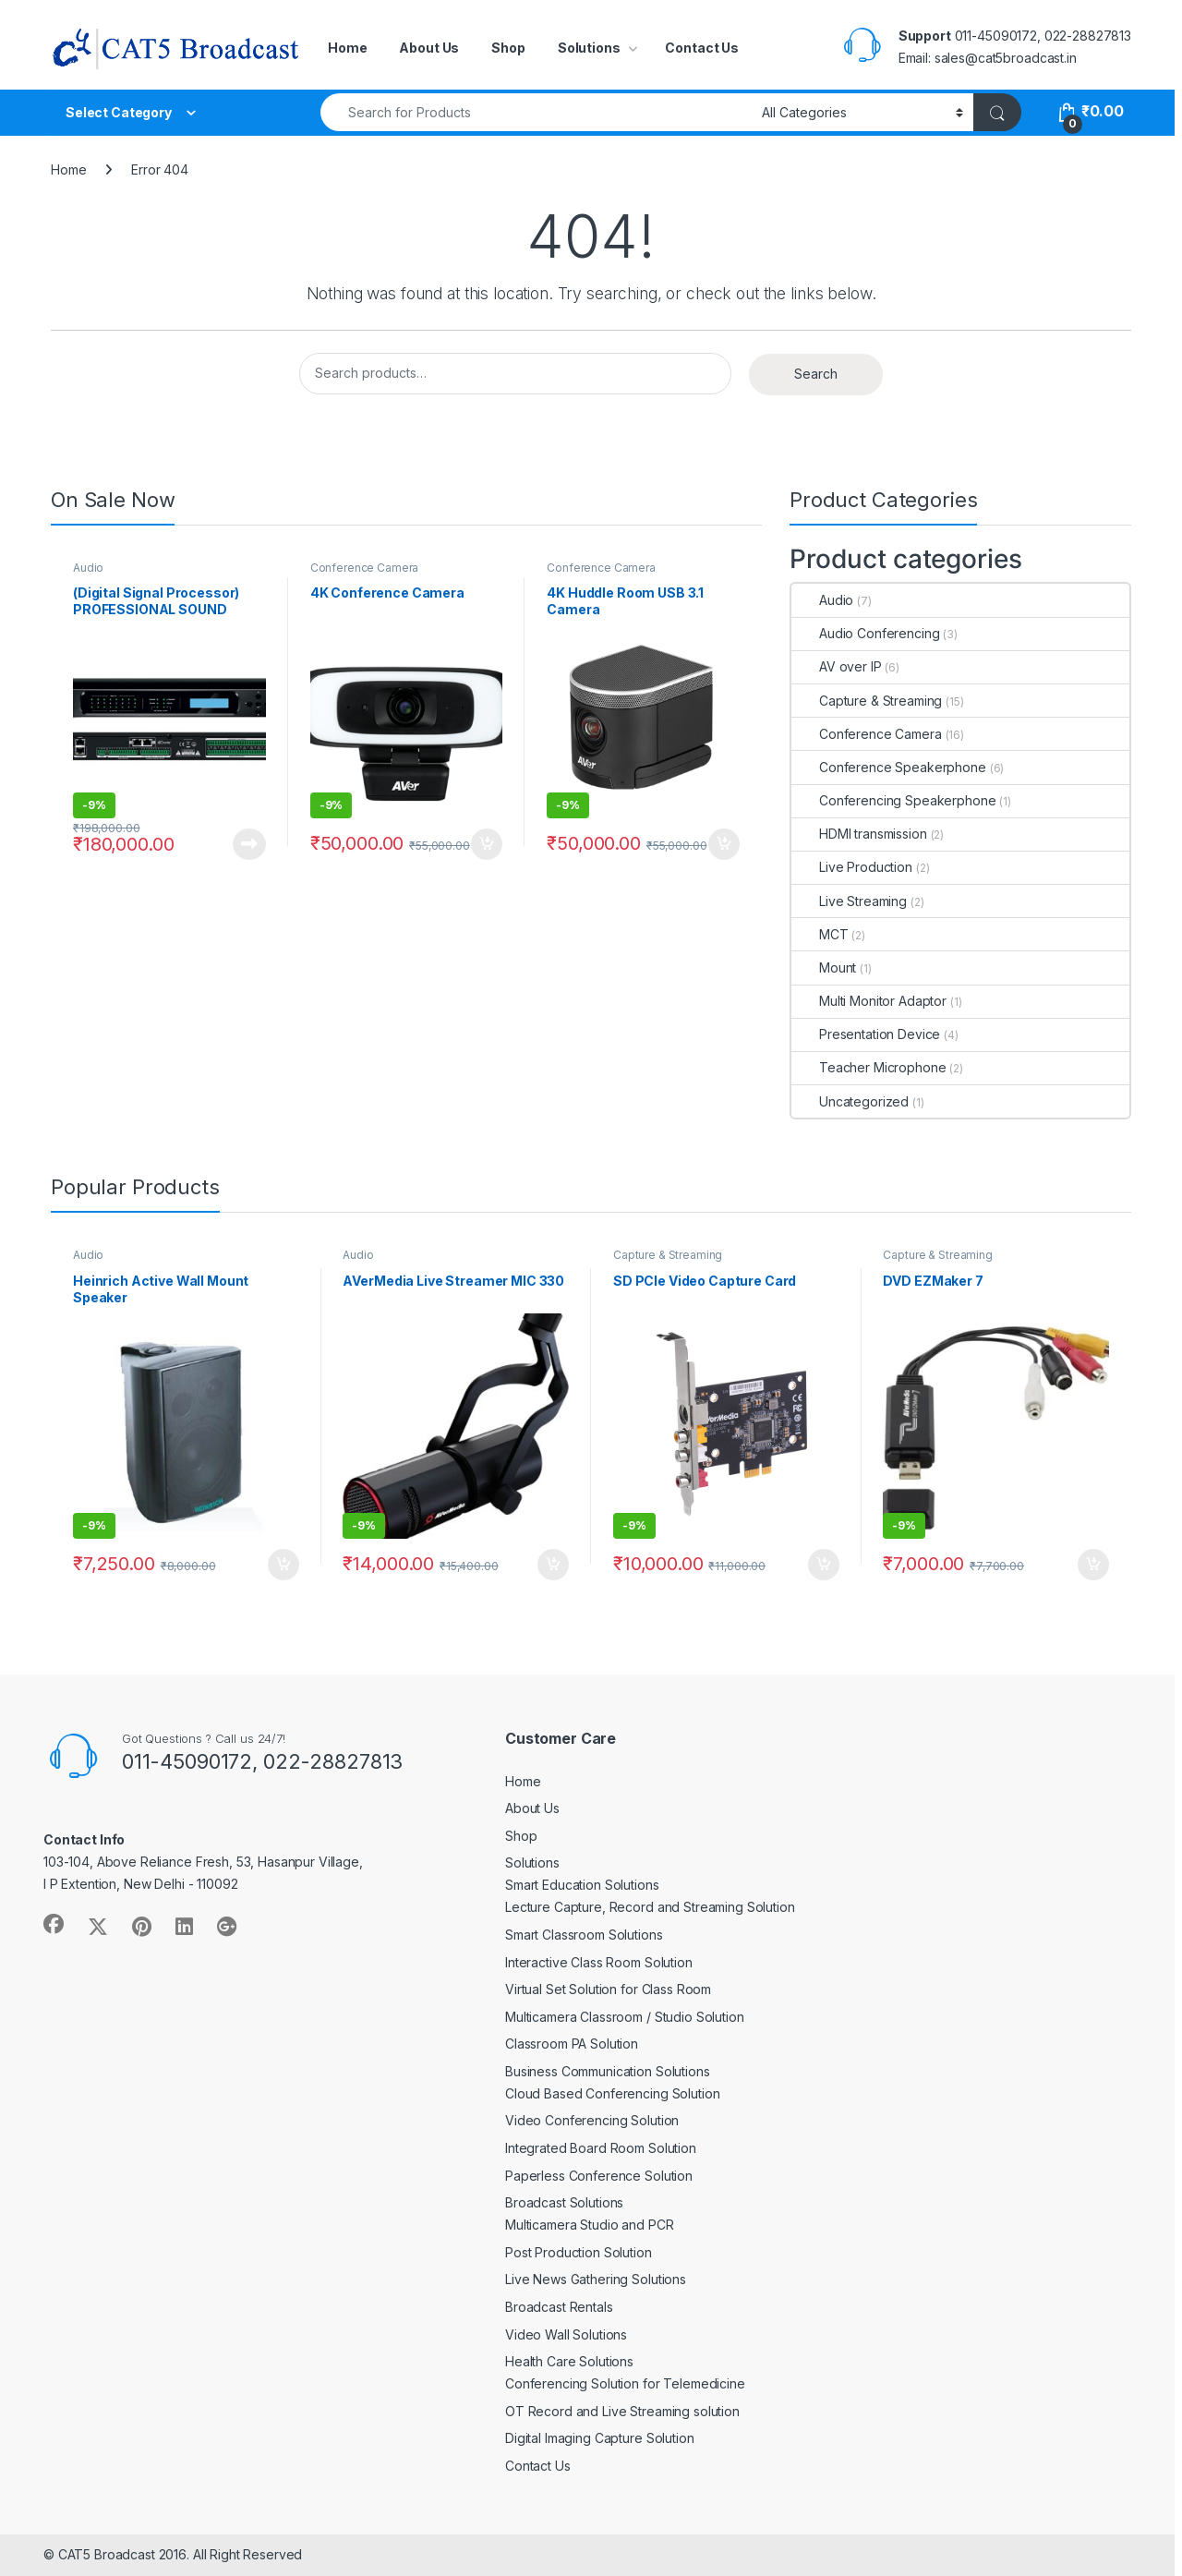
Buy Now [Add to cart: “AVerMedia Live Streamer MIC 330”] (553, 1564)
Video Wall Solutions (566, 2334)
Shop (508, 47)
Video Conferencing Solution (592, 2120)
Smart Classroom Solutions (584, 1934)
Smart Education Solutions (582, 1885)
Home (347, 47)
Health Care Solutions (569, 2361)
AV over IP (836, 666)
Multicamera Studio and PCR (589, 2224)
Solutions (589, 47)
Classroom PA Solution (571, 2043)
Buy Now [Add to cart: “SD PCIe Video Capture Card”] (823, 1564)
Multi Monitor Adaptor (869, 1001)
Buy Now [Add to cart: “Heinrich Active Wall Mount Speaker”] (283, 1564)
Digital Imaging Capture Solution (599, 2438)
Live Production (851, 867)
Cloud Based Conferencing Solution (612, 2093)
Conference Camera (364, 567)
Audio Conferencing (865, 633)
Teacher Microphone (868, 1067)
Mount (823, 967)
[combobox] (536, 112)
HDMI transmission (859, 833)
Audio (88, 567)
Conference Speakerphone (888, 767)
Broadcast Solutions (564, 2202)
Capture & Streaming (866, 700)
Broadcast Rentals (559, 2307)
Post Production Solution (578, 2252)
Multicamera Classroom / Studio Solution (624, 2017)
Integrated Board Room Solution (600, 2148)
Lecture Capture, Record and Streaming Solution (650, 1907)
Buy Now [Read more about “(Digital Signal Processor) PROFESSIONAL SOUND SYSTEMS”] (249, 844)
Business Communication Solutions (607, 2071)
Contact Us (702, 47)
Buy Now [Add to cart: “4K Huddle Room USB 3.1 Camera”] (724, 844)
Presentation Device (865, 1034)
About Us (429, 47)
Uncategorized (850, 1101)
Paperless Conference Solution (599, 2175)
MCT (820, 934)
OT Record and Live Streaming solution (622, 2411)
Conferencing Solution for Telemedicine (625, 2383)
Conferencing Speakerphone (893, 800)
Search (816, 373)
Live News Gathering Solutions (595, 2279)
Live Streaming (849, 901)
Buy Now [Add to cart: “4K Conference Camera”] (486, 844)
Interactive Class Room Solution (599, 1962)
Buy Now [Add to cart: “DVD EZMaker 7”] (1093, 1564)
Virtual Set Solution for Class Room (608, 1989)
